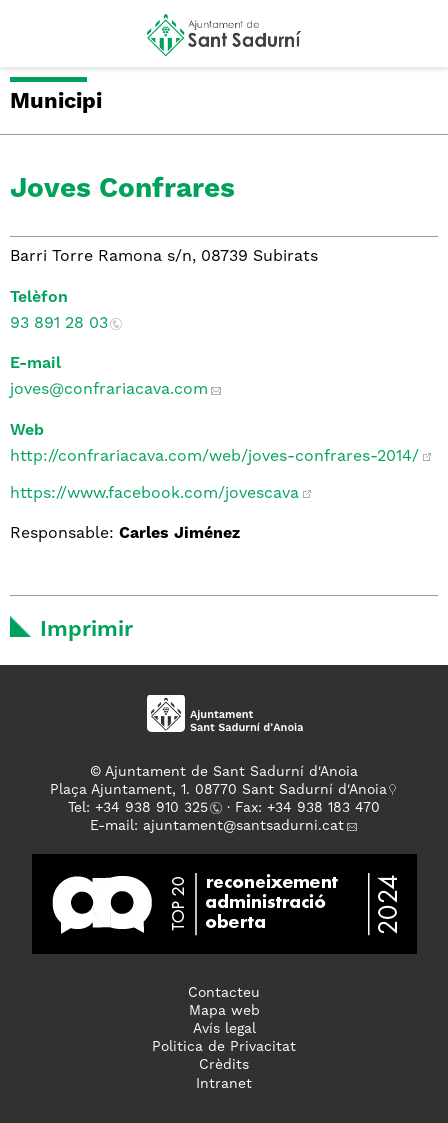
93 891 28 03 (59, 324)
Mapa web (224, 1011)
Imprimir (86, 630)
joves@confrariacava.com (109, 390)
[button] (33, 42)
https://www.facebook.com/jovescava (154, 494)
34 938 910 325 (155, 808)
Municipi (56, 102)
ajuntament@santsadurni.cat (243, 826)
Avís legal (224, 1029)
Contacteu (224, 993)
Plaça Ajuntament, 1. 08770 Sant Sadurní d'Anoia (218, 790)
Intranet (224, 1084)
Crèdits (224, 1065)
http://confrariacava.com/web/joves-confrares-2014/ (214, 457)
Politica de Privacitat (224, 1047)
